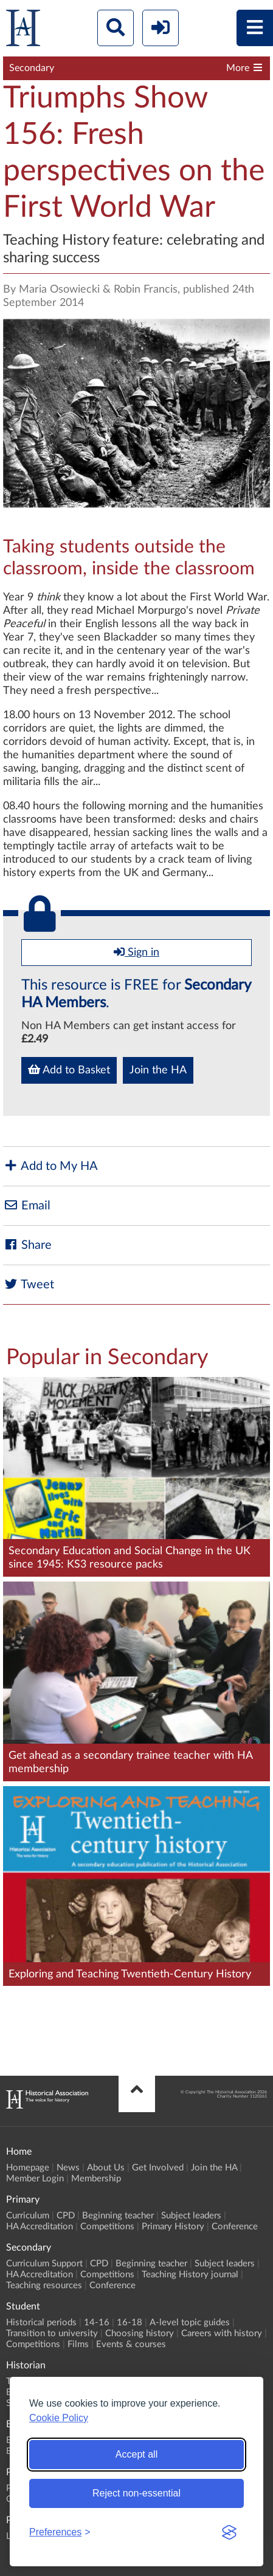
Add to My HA (50, 1166)
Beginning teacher (118, 2215)
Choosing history (139, 2333)
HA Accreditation (39, 2226)
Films (78, 2344)
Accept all (136, 2454)
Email (26, 1205)
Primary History (173, 2226)
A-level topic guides (190, 2322)
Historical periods (41, 2322)
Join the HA (158, 1070)
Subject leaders (191, 2215)
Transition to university (52, 2333)
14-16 (96, 2322)
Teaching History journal (190, 2274)
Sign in (136, 952)
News (68, 2167)
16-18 (129, 2322)
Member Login (35, 2178)
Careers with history (221, 2333)
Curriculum (27, 2215)
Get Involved (158, 2167)
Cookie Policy (58, 2418)
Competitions (107, 2226)
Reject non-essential (136, 2493)
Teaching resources (44, 2285)
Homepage (27, 2167)
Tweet (28, 1284)
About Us (106, 2167)
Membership (96, 2178)
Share (27, 1245)
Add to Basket (69, 1070)
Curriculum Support (44, 2263)
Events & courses (131, 2344)
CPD (66, 2215)
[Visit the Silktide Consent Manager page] (229, 2532)
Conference (235, 2226)
